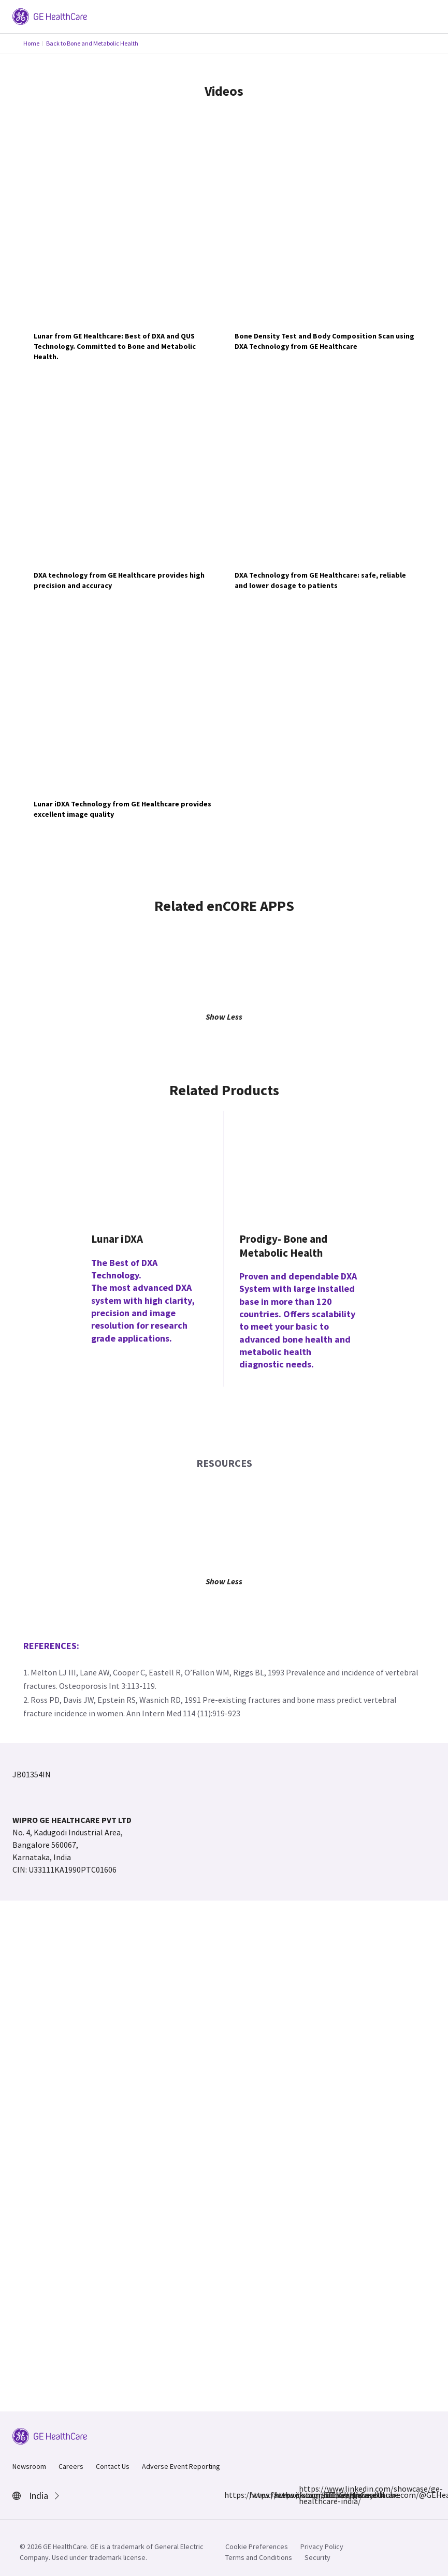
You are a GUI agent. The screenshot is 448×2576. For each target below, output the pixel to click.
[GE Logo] (49, 15)
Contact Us (112, 2466)
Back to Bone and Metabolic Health (92, 43)
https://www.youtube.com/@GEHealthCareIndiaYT (330, 2495)
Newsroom (29, 2466)
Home (31, 43)
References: (51, 1646)
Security (317, 2557)
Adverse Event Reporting (181, 2466)
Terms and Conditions (258, 2557)
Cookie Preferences (256, 2546)
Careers (71, 2466)
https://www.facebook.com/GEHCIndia (230, 2495)
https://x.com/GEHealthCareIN (280, 2495)
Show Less (224, 1016)
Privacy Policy (321, 2546)
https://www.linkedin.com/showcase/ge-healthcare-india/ (305, 2495)
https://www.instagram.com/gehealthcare (255, 2495)
